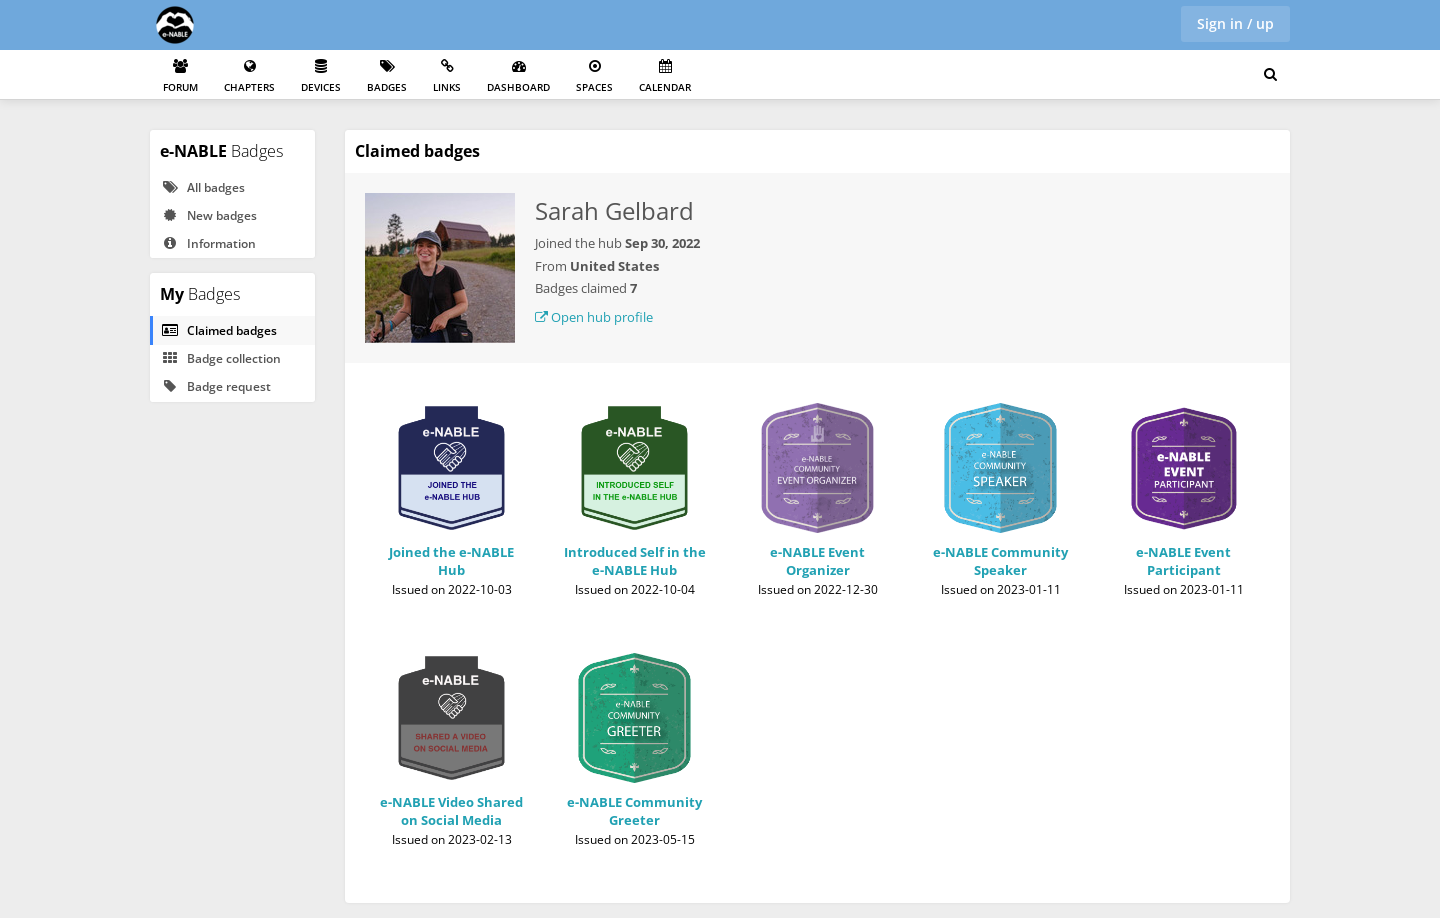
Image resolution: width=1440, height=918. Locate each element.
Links (447, 76)
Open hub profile (594, 317)
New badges (209, 215)
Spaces (594, 76)
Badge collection (221, 358)
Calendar (665, 76)
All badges (203, 187)
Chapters (249, 76)
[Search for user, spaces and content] (1270, 75)
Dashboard (518, 76)
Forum (180, 76)
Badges (387, 76)
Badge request (216, 386)
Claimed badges (219, 330)
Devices (321, 76)
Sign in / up (1235, 23)
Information (208, 243)
